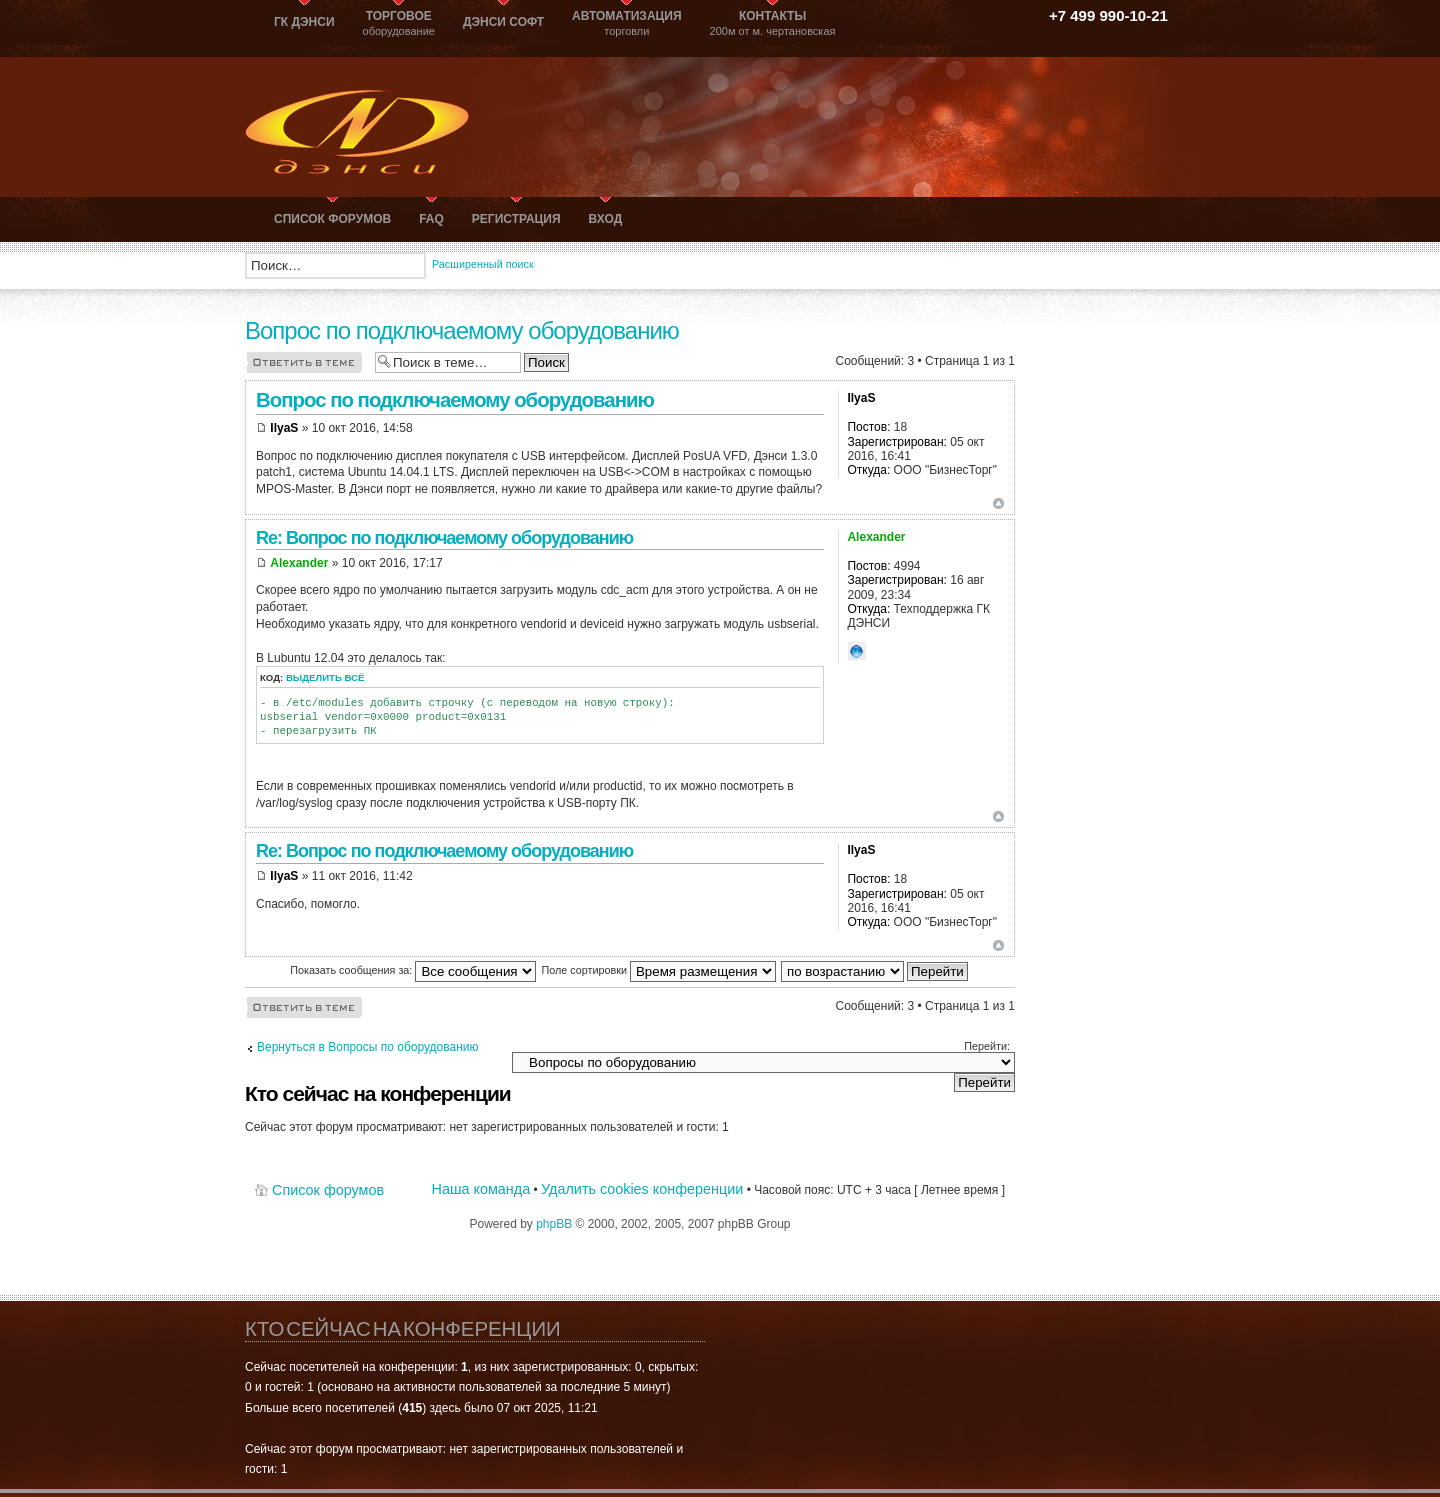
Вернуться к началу (998, 503)
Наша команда (481, 1189)
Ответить (305, 361)
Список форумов (328, 1190)
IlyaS (284, 428)
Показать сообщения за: (413, 970)
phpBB (554, 1224)
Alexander (299, 563)
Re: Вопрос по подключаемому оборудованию (444, 538)
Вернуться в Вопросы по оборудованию (368, 1047)
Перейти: (987, 1046)
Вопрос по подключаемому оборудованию (462, 330)
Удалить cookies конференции (642, 1189)
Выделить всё (325, 677)
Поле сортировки (658, 970)
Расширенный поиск (483, 264)
